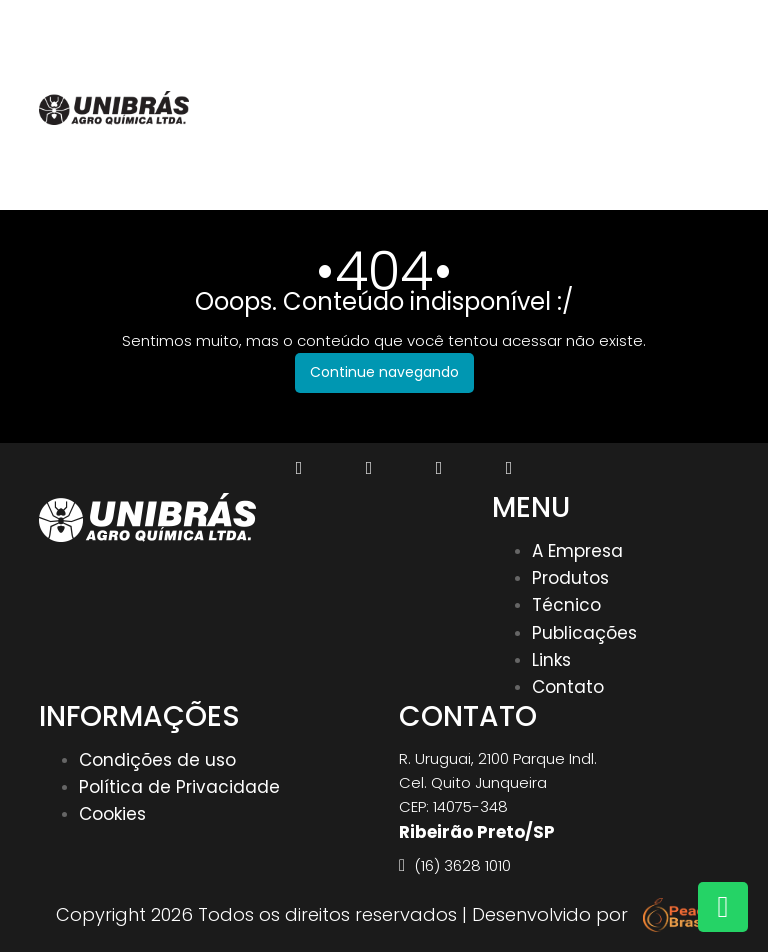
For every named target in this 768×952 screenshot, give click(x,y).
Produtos (570, 578)
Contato (568, 687)
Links (551, 660)
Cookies (112, 814)
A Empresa (577, 551)
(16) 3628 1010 (661, 23)
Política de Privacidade (179, 787)
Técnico (566, 605)
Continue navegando (384, 372)
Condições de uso (157, 760)
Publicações (584, 633)
